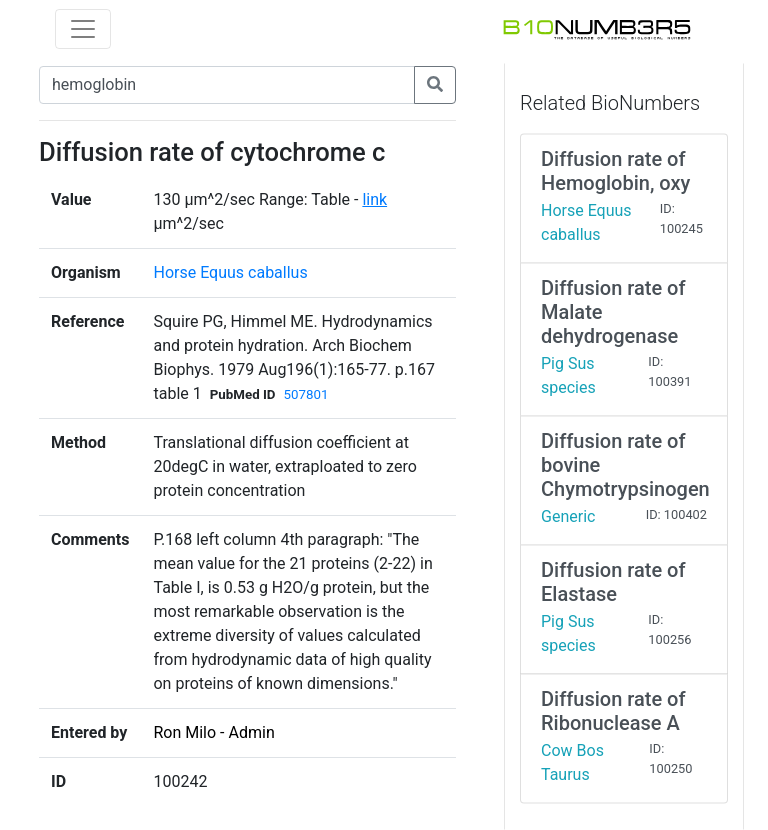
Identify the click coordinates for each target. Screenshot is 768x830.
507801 (306, 394)
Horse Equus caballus (230, 272)
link (374, 199)
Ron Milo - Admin (213, 732)
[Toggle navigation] (83, 29)
